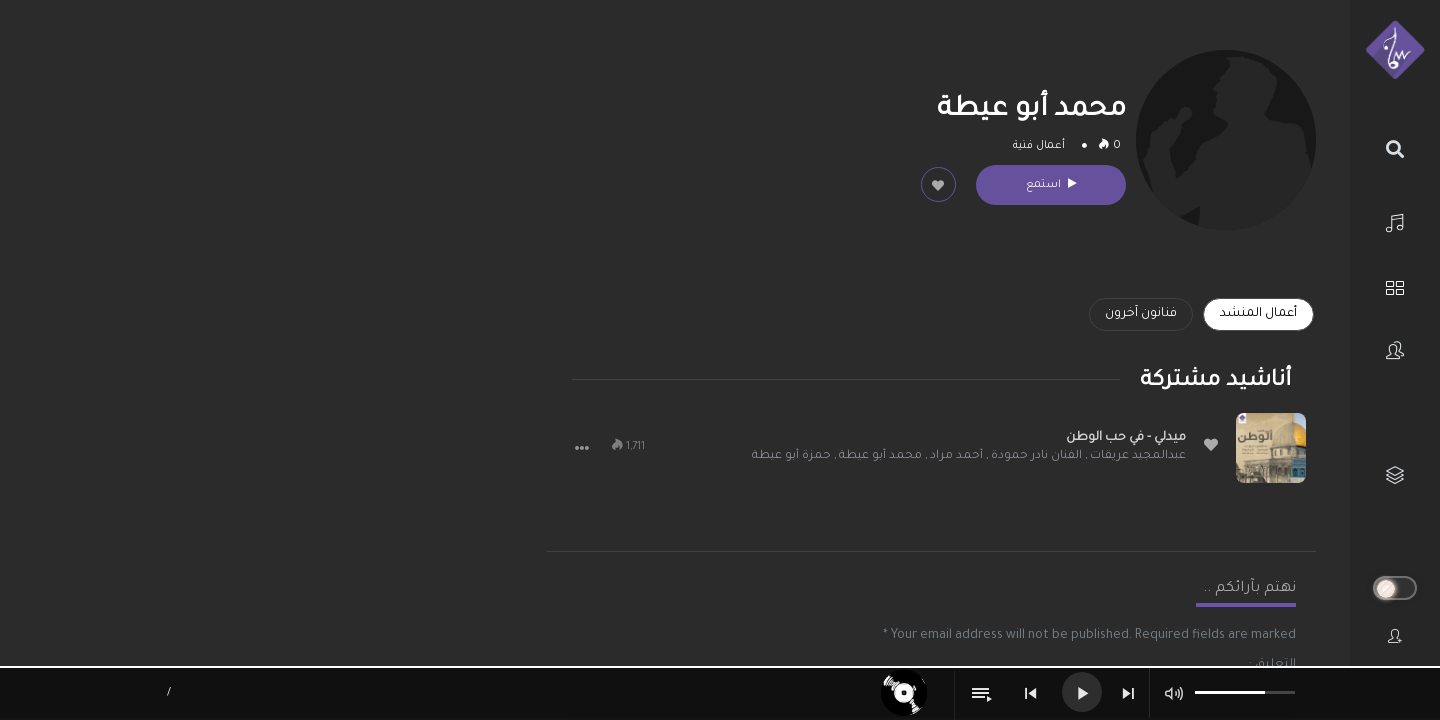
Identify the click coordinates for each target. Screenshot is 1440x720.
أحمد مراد (956, 456)
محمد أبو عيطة (880, 456)
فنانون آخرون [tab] (1141, 314)
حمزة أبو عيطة (791, 456)
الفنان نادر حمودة (1036, 456)
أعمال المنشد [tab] (1258, 314)
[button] (582, 448)
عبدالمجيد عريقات (1138, 456)
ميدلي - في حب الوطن (1126, 438)
